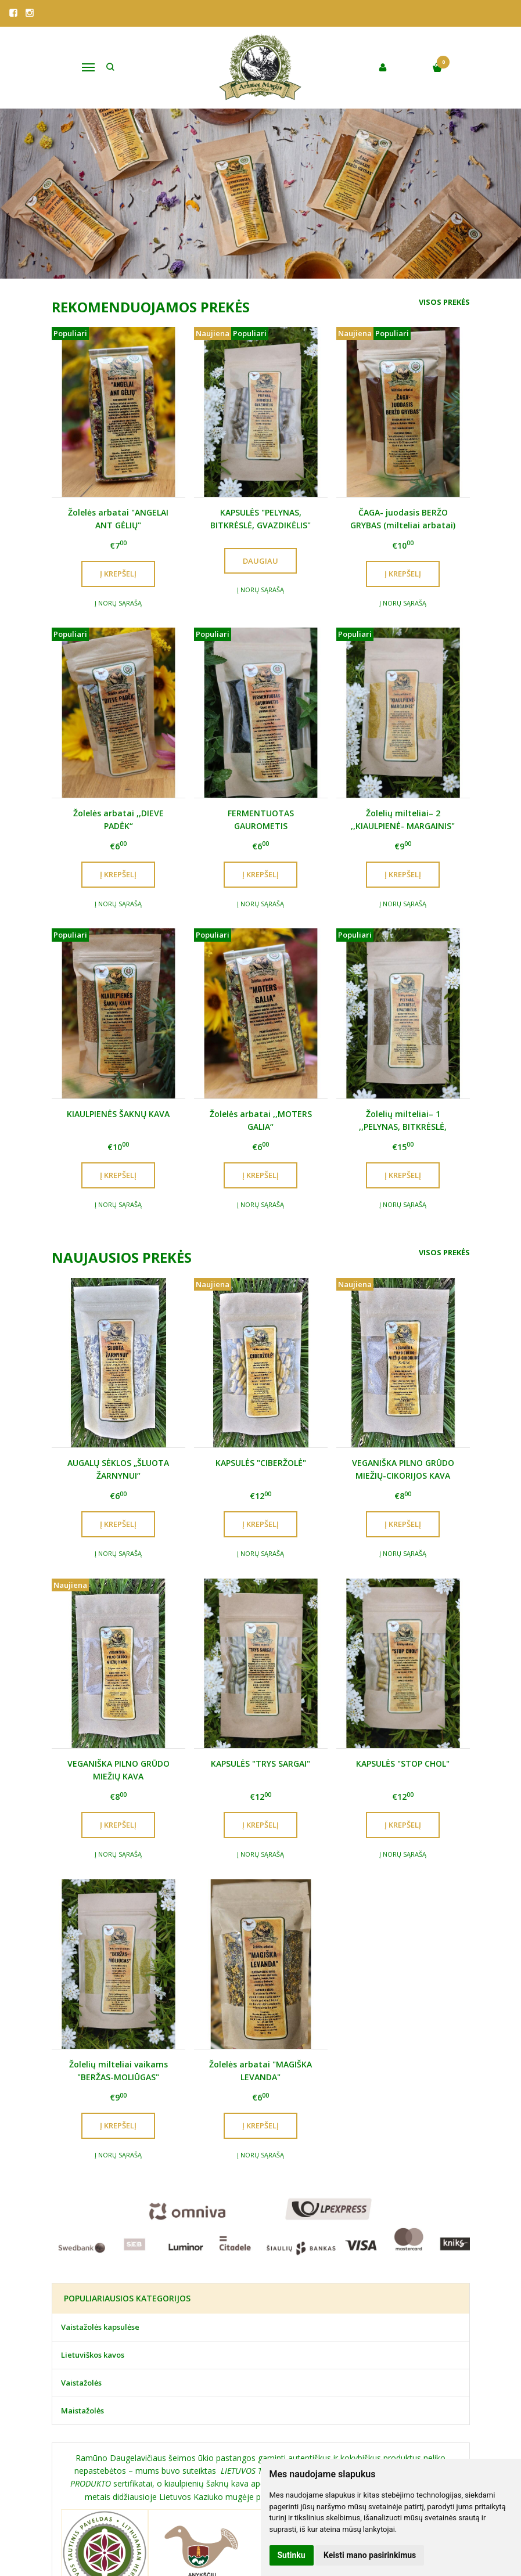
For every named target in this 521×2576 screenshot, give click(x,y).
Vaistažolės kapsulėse (100, 2183)
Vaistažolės (81, 2238)
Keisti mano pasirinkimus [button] (370, 2555)
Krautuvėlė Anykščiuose (139, 2512)
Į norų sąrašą (118, 603)
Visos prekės (444, 302)
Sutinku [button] (292, 2555)
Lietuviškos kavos (92, 2211)
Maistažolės (82, 2266)
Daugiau (260, 561)
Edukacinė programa (236, 2512)
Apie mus (61, 2512)
